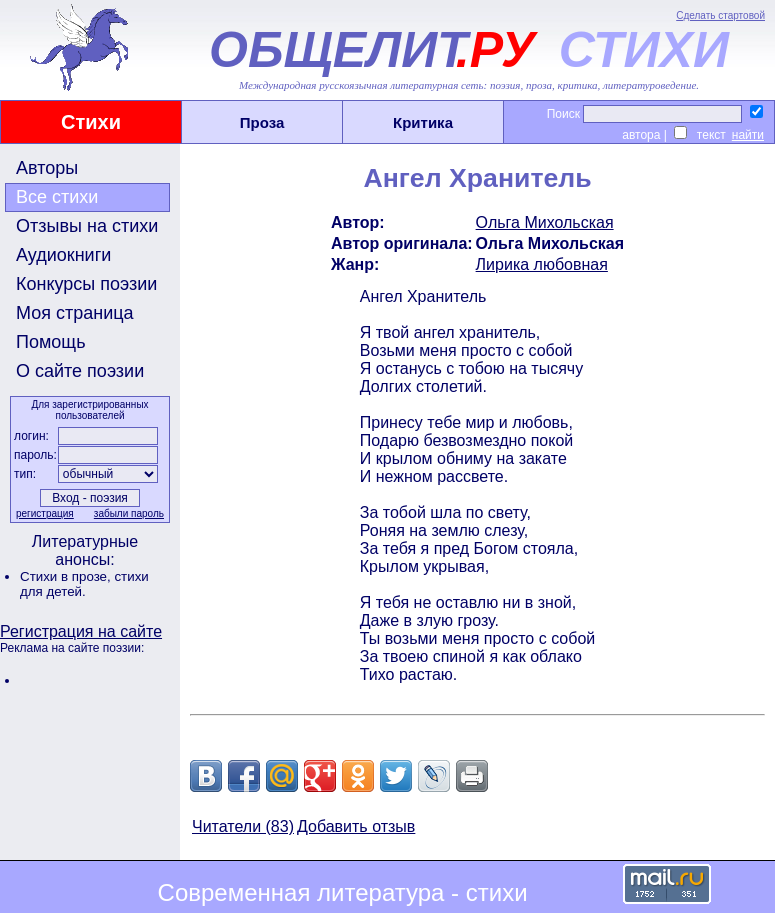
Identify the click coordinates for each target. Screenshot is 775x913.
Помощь (51, 342)
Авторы (47, 168)
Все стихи (57, 197)
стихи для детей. (84, 584)
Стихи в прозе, (67, 576)
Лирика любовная (542, 264)
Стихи (91, 122)
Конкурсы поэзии (86, 284)
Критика (423, 122)
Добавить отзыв (356, 826)
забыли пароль (129, 513)
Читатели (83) (243, 826)
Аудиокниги (63, 255)
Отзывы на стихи (87, 226)
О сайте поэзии (80, 371)
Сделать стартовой (720, 15)
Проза (262, 122)
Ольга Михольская (545, 222)
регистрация (45, 513)
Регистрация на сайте (81, 631)
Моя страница (75, 313)
